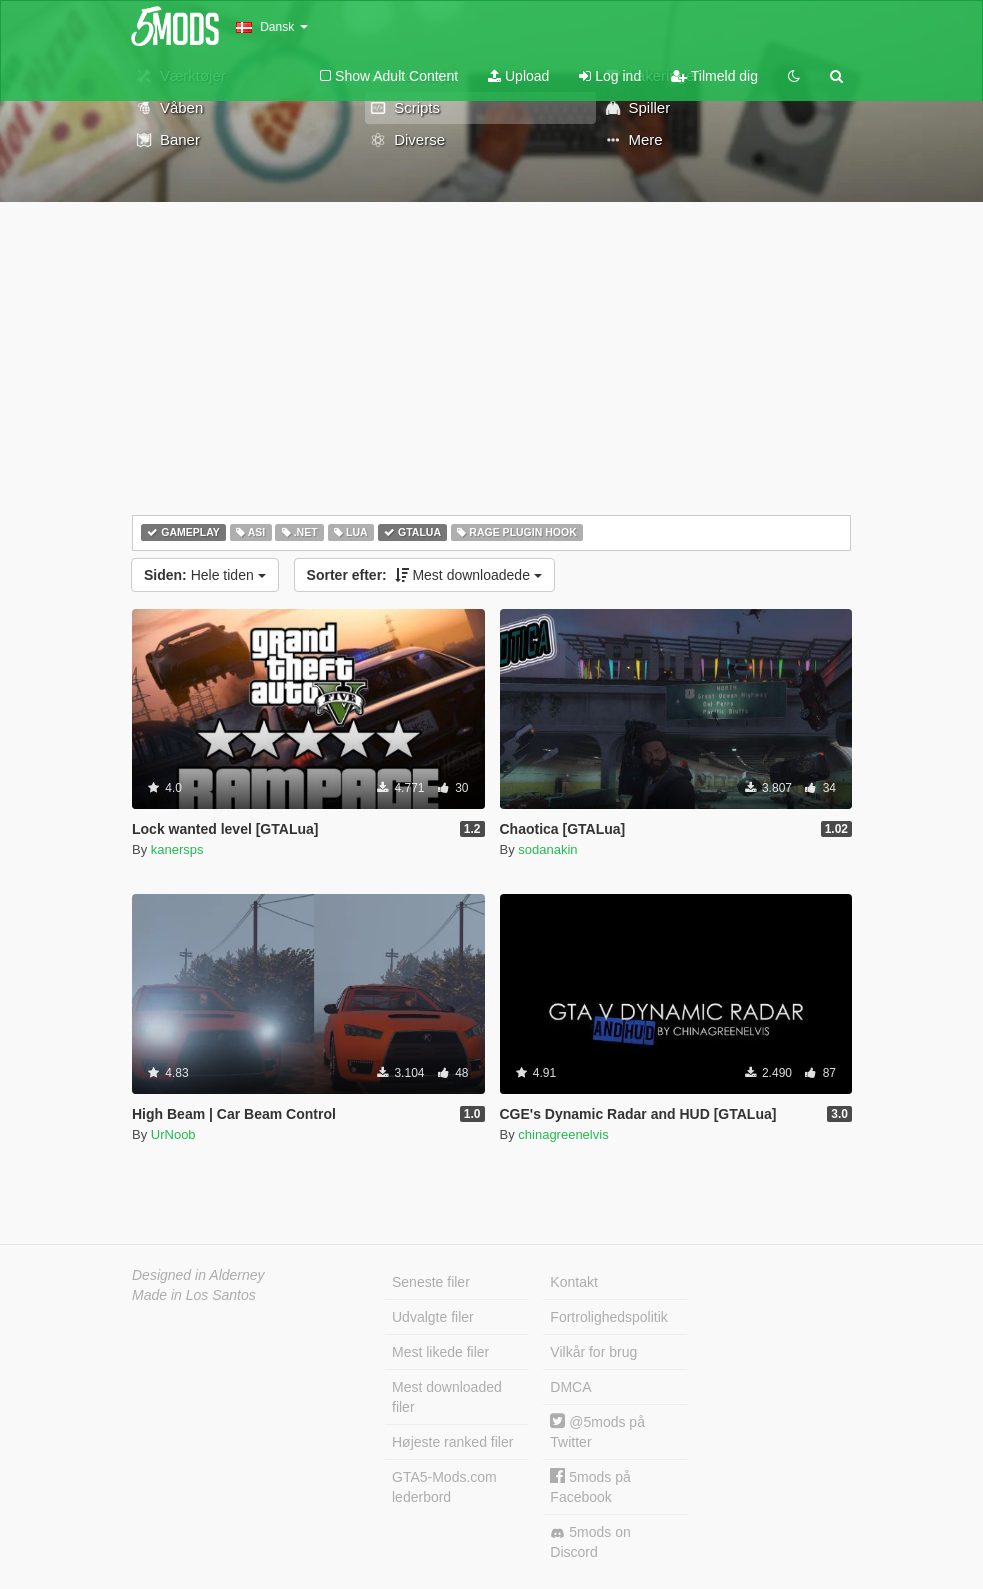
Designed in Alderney (198, 1275)
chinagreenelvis (563, 1134)
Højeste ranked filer (452, 1442)
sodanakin (547, 849)
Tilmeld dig (714, 76)
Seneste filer (431, 1282)
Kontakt (573, 1282)
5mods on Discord (590, 1542)
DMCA (570, 1387)
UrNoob (173, 1134)
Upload (518, 76)
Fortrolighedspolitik (609, 1317)
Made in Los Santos (194, 1295)
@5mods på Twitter (597, 1431)
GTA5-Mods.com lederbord (444, 1487)
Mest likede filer (440, 1352)
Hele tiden (205, 575)
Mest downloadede (424, 575)
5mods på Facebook (590, 1486)
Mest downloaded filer (447, 1397)
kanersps (177, 849)
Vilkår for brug (593, 1352)
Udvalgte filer (433, 1317)
